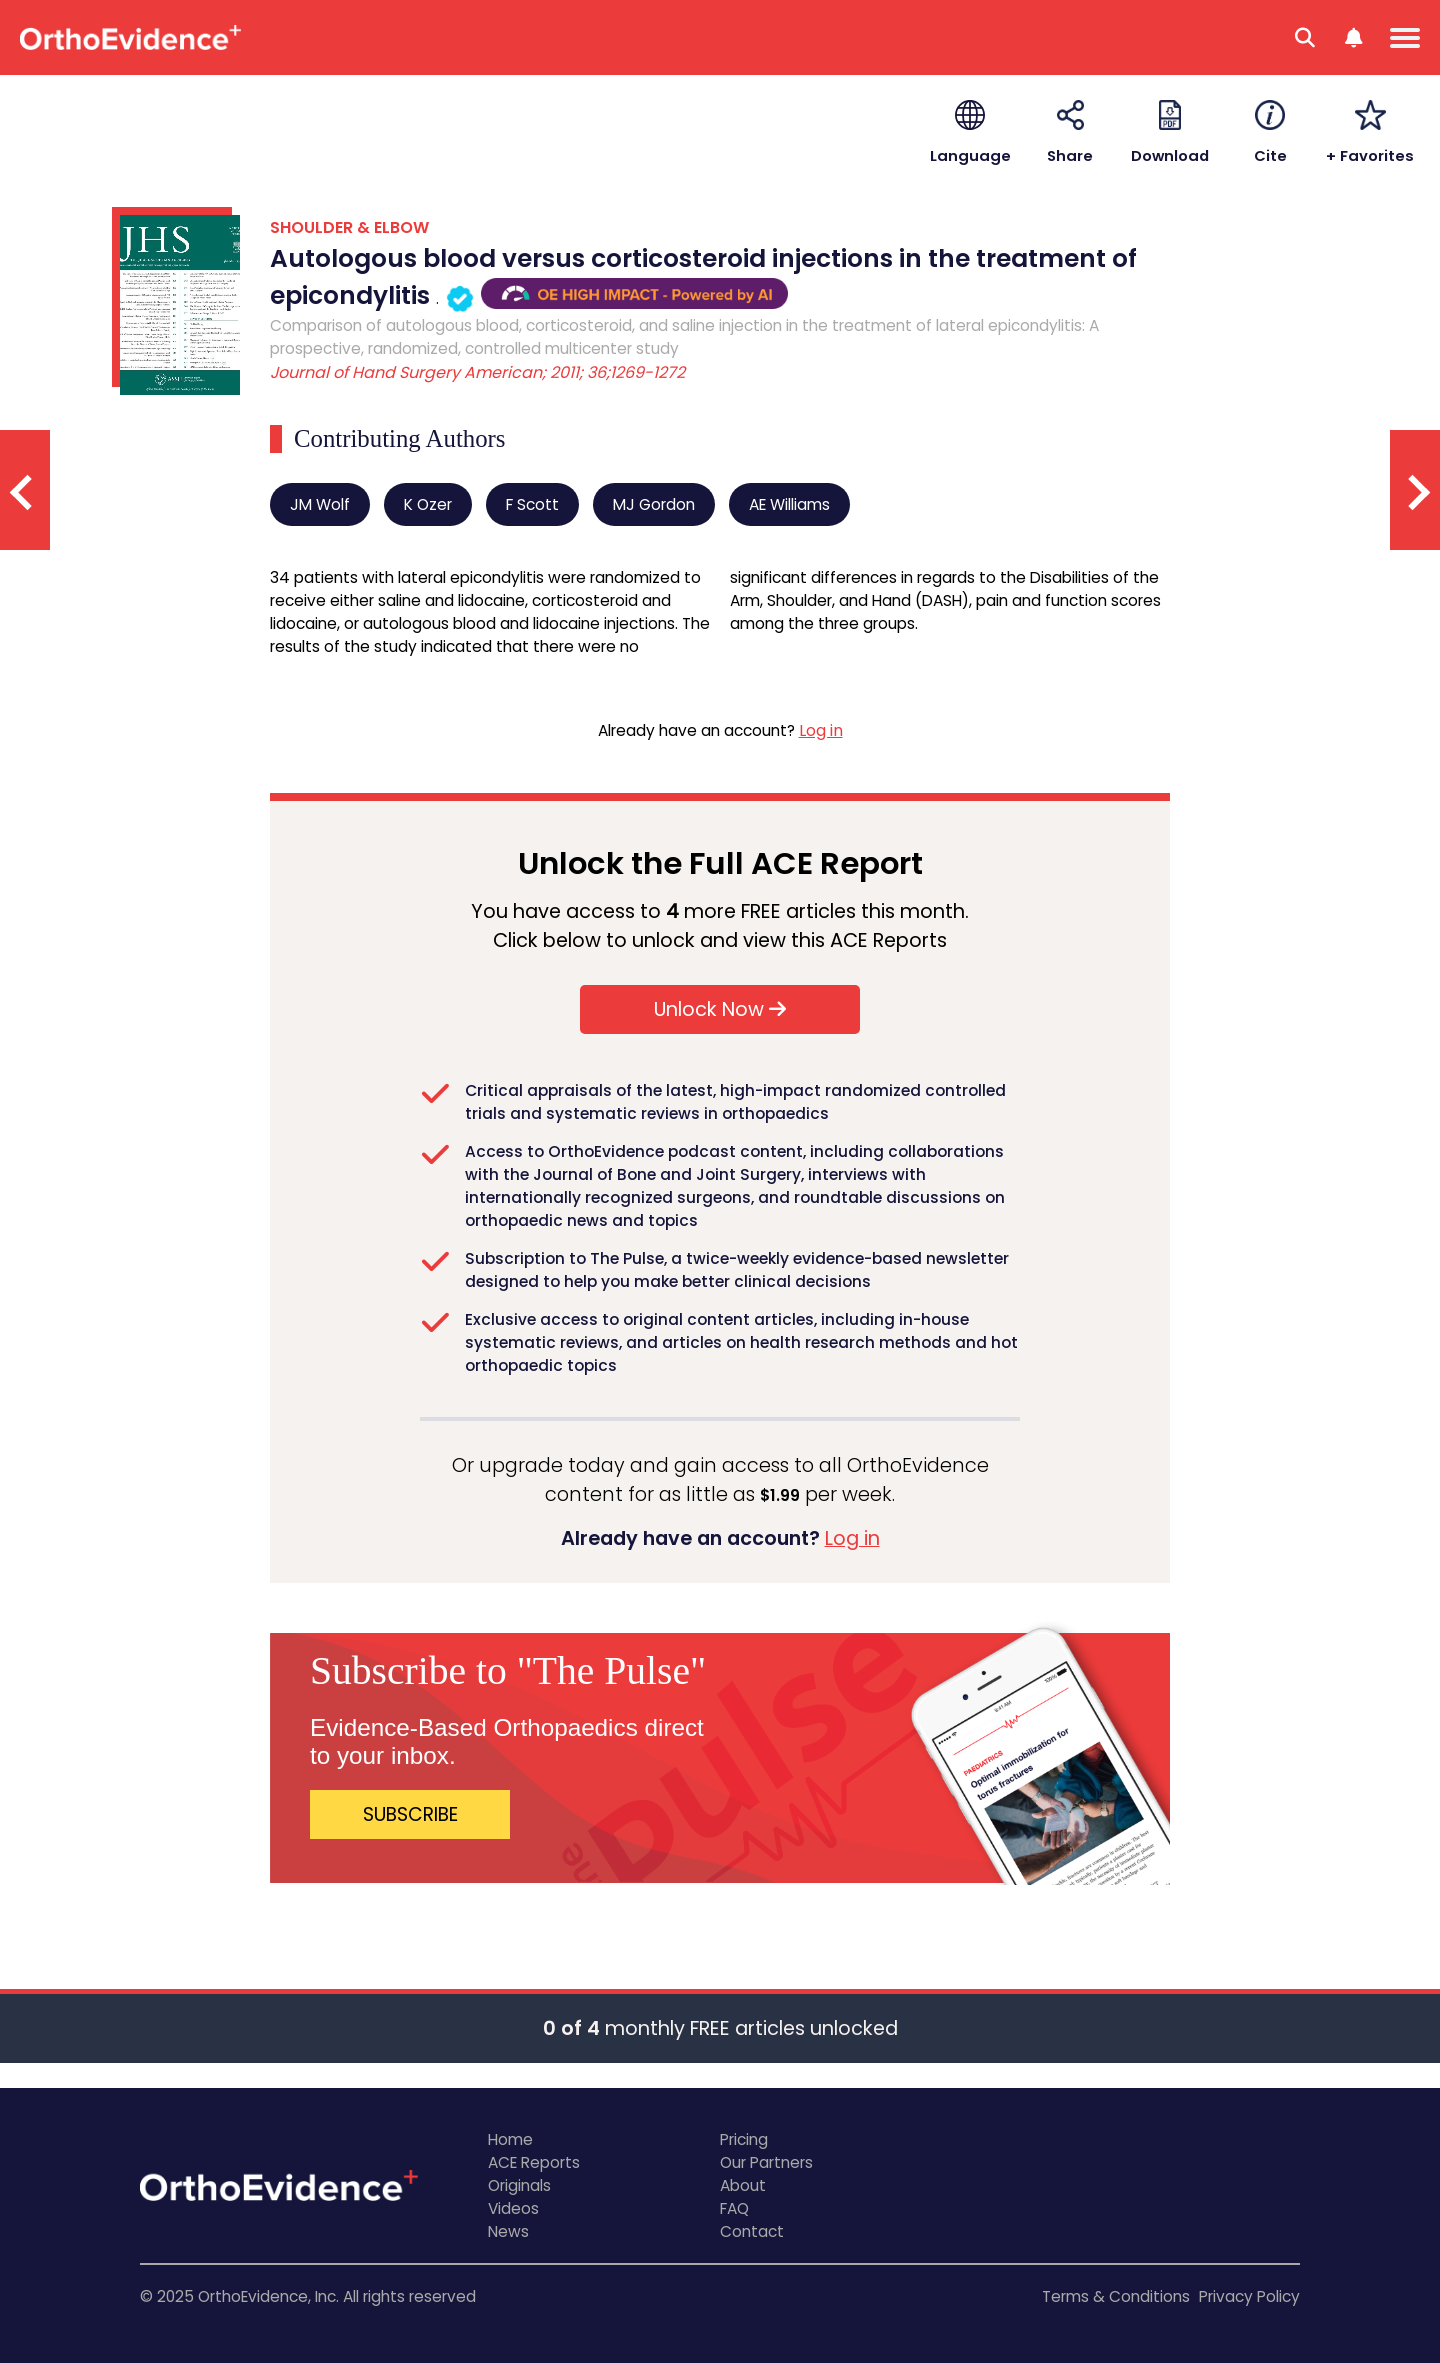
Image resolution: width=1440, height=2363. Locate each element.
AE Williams (789, 504)
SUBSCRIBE (410, 1814)
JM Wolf (320, 504)
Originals (519, 2185)
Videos (513, 2208)
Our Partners (766, 2162)
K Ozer (428, 504)
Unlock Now (720, 1009)
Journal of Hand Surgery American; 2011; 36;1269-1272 (477, 372)
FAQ (734, 2208)
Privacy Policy (1249, 2296)
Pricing (744, 2139)
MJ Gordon (654, 504)
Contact (752, 2231)
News (508, 2231)
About (743, 2185)
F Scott (532, 504)
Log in (821, 730)
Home (510, 2139)
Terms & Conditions (1116, 2296)
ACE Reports (534, 2162)
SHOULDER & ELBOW (349, 227)
